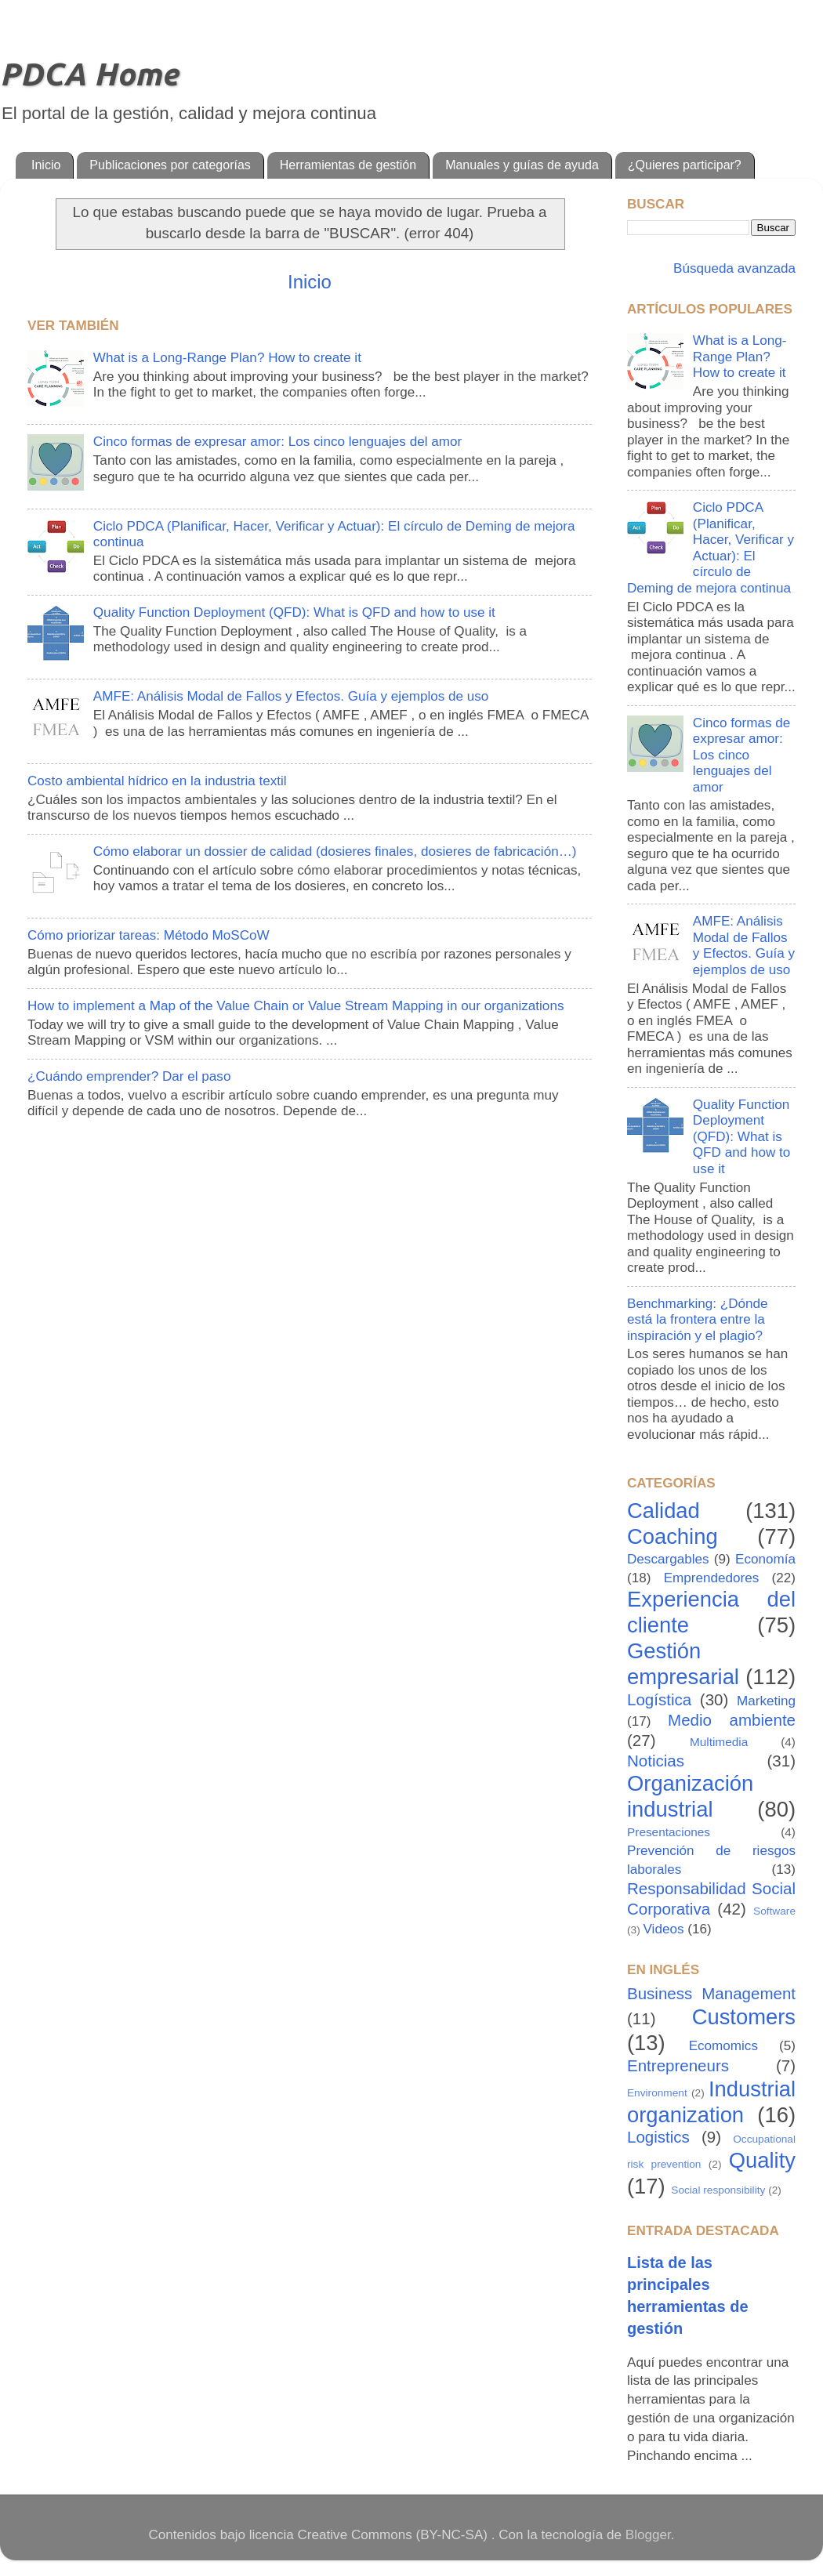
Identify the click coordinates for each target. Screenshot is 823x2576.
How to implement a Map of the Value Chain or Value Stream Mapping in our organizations (295, 1005)
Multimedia (719, 1741)
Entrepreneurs (678, 2065)
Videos (664, 1929)
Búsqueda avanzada (732, 268)
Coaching (672, 1536)
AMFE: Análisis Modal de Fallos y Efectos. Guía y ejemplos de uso (291, 696)
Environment (657, 2093)
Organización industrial (690, 1796)
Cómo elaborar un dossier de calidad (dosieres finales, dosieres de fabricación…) (335, 851)
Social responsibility (718, 2190)
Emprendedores (712, 1578)
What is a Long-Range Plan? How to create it (227, 357)
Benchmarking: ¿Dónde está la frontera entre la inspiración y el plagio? (697, 1319)
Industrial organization (711, 2102)
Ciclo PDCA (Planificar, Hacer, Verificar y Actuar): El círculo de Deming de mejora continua (710, 548)
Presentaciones (668, 1832)
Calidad (663, 1510)
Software (774, 1911)
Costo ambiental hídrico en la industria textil (157, 781)
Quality (762, 2160)
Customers (744, 2017)
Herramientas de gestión (348, 165)
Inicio (45, 165)
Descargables (668, 1559)
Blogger (648, 2534)
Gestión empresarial (683, 1664)
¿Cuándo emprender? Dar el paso (128, 1076)
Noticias (655, 1761)
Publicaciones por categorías (169, 165)
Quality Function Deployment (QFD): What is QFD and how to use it (294, 612)
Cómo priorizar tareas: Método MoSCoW (148, 935)
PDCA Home (89, 74)
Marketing (766, 1701)
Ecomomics (723, 2045)
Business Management (711, 1993)
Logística (659, 1699)
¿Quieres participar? (684, 165)
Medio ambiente (732, 1720)
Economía (765, 1559)
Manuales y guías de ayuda (522, 165)
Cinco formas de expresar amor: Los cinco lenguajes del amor (277, 441)
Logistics (658, 2137)
